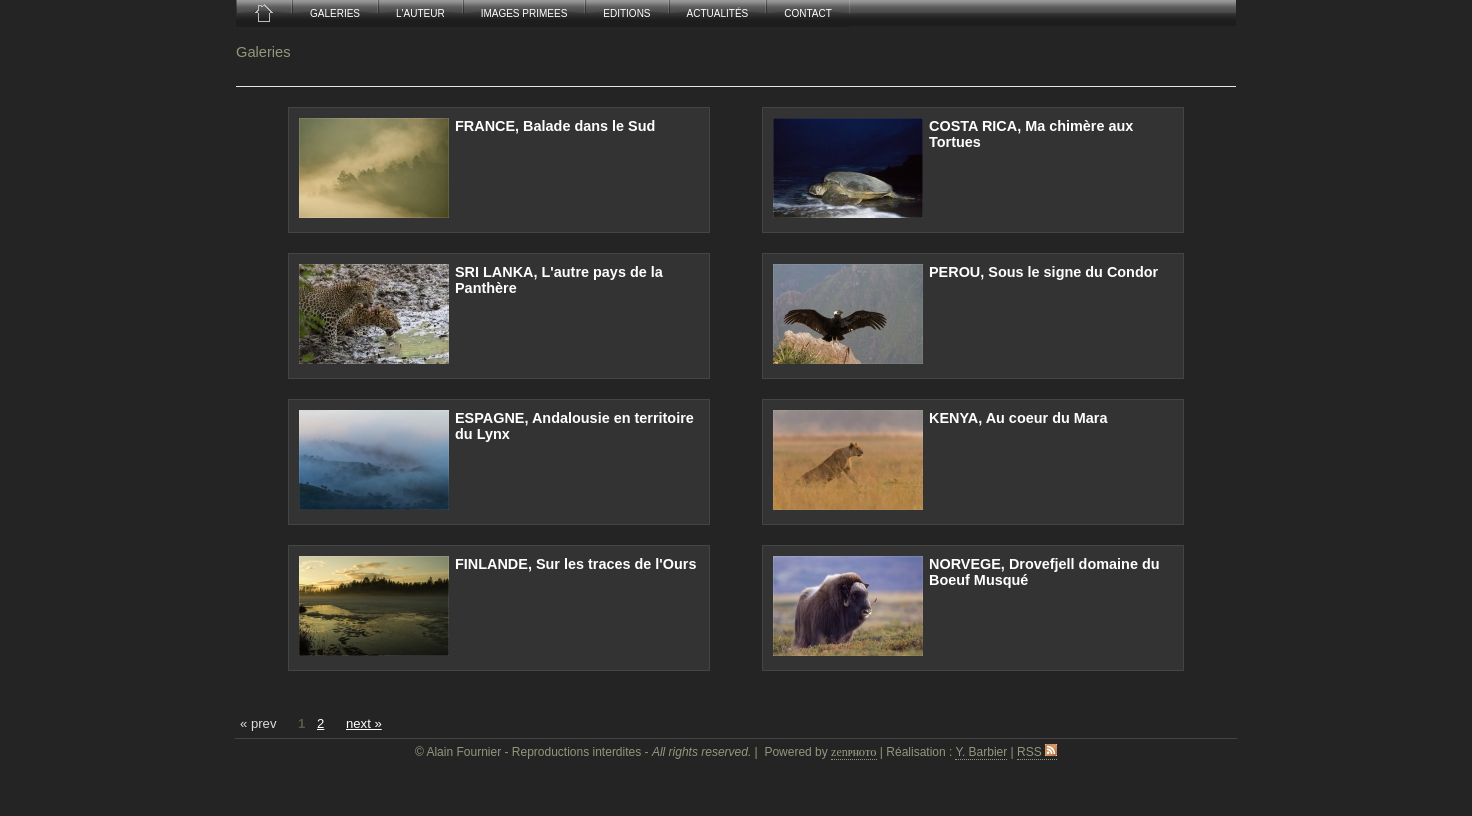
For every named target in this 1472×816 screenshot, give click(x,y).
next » (364, 723)
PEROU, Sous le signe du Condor (1043, 272)
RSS (1037, 752)
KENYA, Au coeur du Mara (1018, 418)
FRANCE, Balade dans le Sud (555, 126)
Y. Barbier (981, 752)
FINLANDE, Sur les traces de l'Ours (575, 564)
